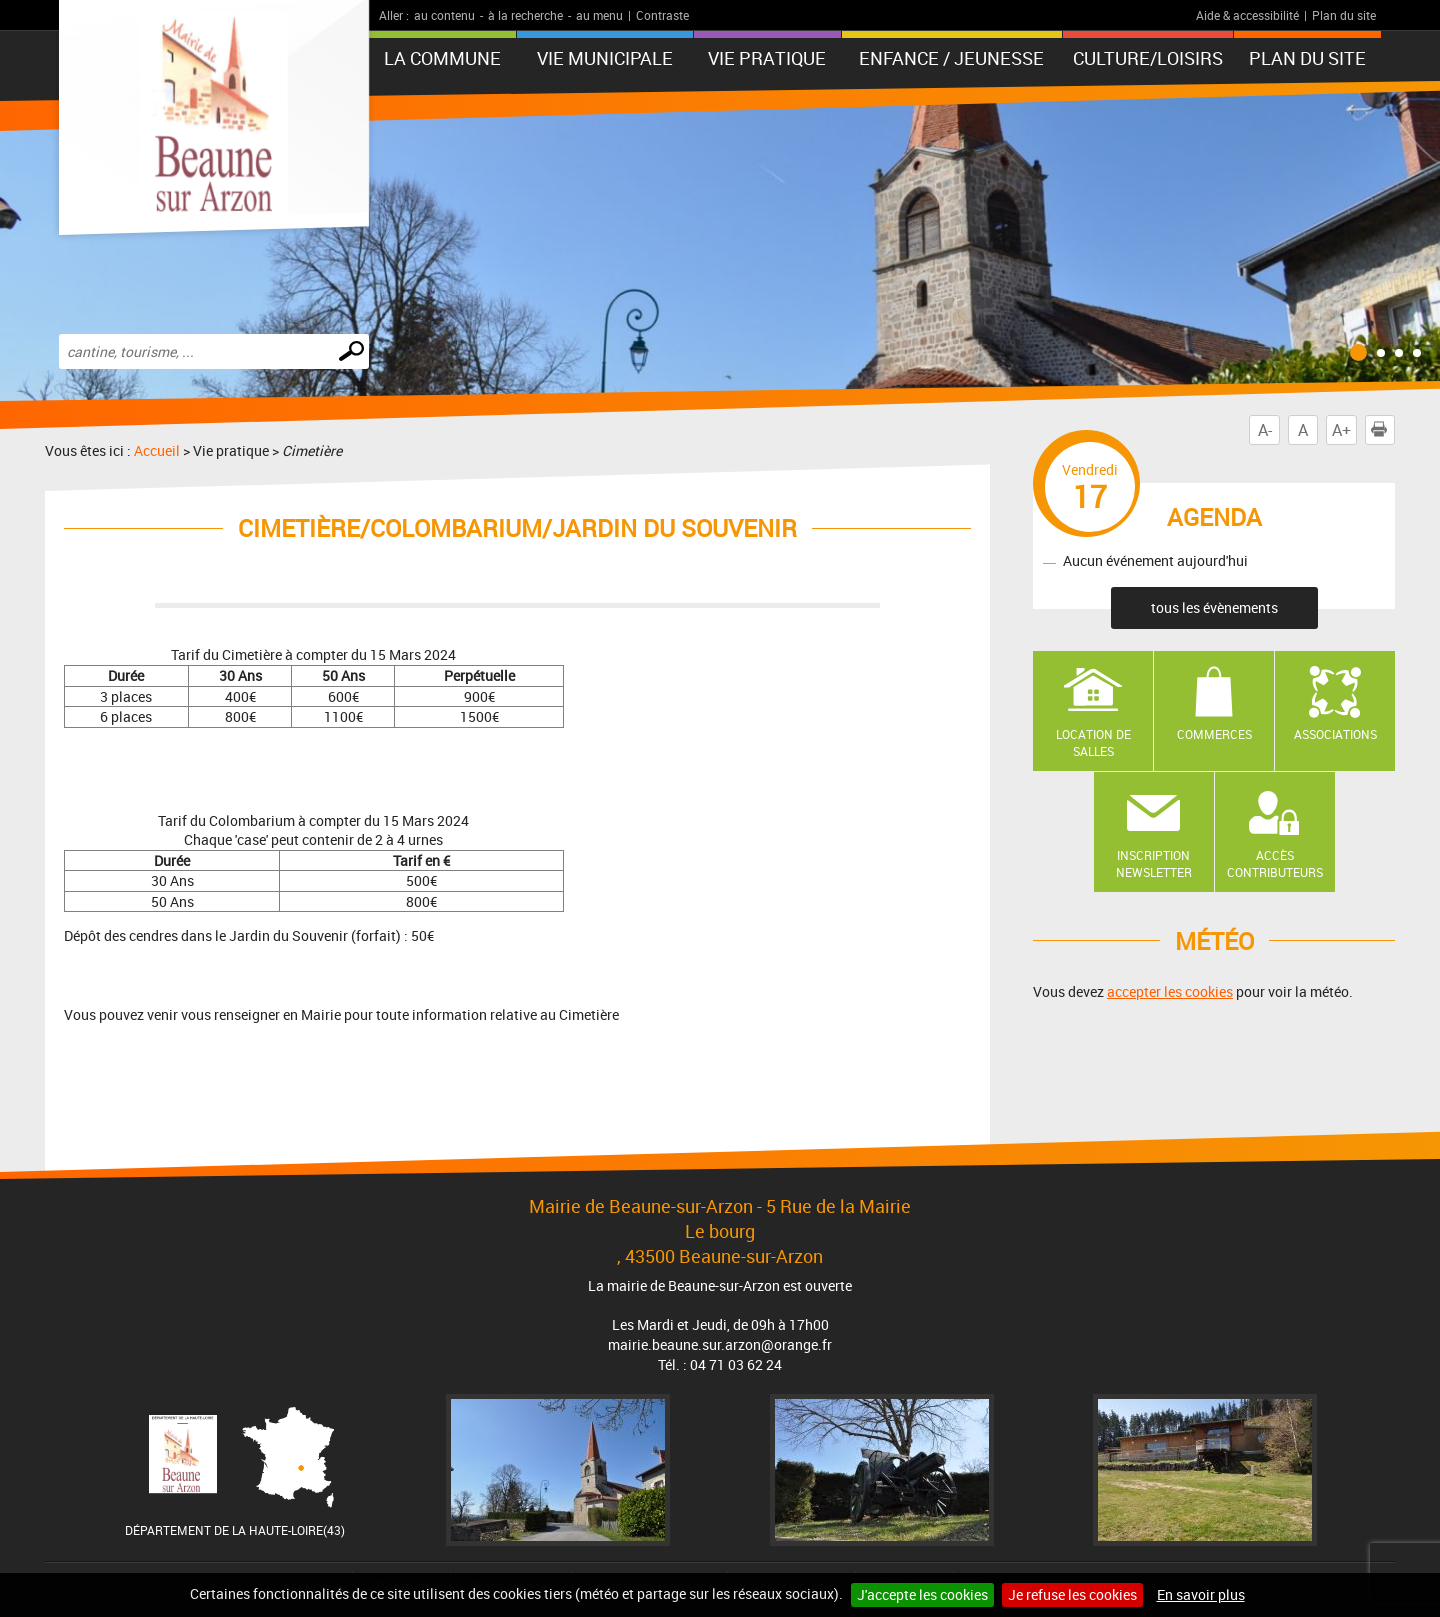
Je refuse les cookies (1072, 1594)
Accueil (157, 450)
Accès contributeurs (1275, 863)
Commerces (1214, 734)
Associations (1335, 734)
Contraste (662, 15)
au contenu (444, 15)
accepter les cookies (1170, 991)
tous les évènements (1214, 607)
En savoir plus (1201, 1594)
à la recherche (525, 15)
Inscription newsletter (1154, 863)
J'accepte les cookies (922, 1594)
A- (1265, 430)
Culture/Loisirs (1148, 58)
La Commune (442, 58)
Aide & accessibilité (1247, 15)
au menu (599, 15)
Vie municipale (605, 58)
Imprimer (1383, 430)
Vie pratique (767, 58)
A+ (1341, 430)
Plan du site (1344, 15)
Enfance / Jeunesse (951, 58)
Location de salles (1093, 742)
